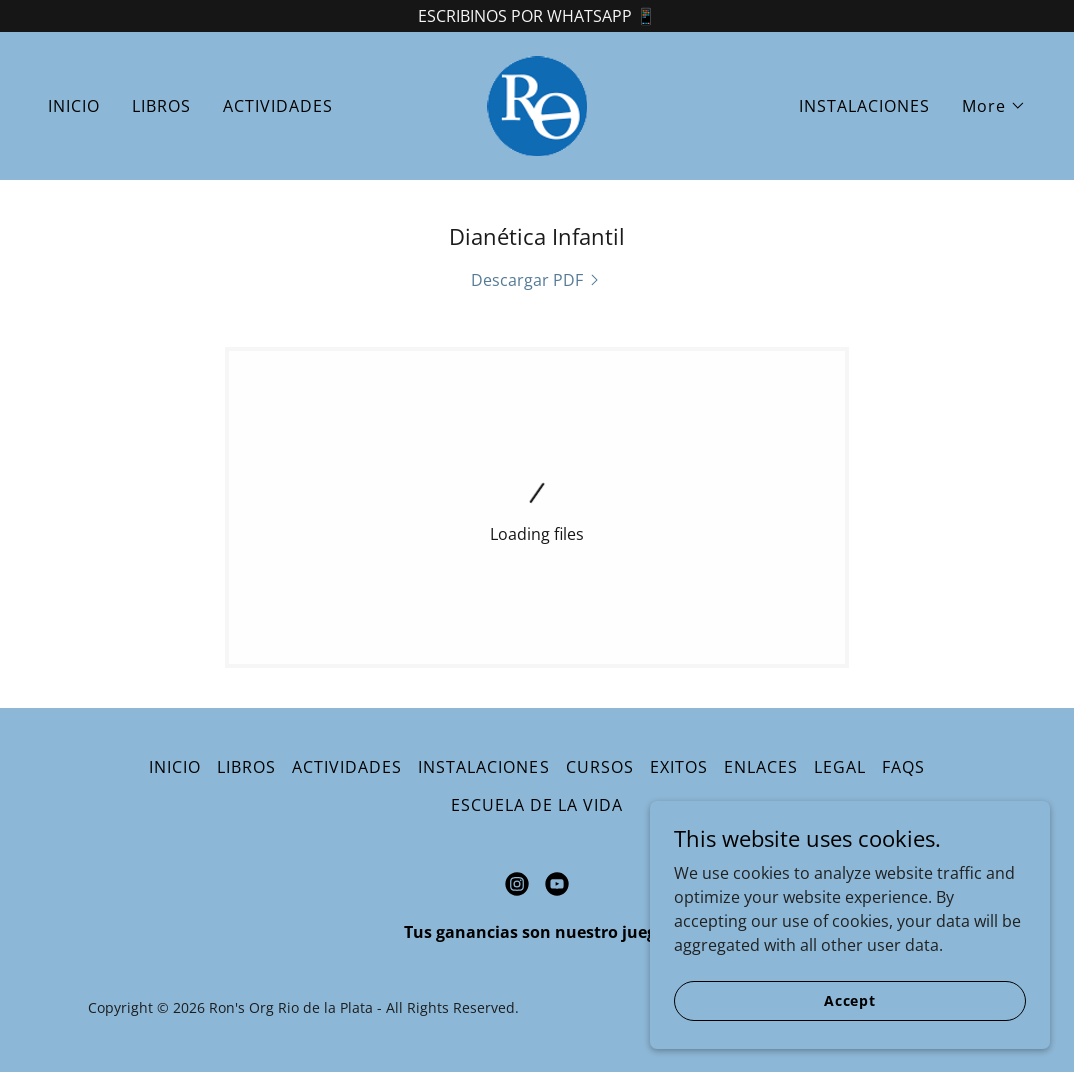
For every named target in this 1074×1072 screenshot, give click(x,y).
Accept (850, 1000)
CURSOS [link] (600, 767)
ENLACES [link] (761, 767)
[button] (994, 106)
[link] (537, 104)
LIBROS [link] (161, 106)
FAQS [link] (903, 767)
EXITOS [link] (679, 767)
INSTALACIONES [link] (864, 106)
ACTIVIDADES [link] (278, 106)
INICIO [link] (74, 106)
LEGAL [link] (840, 767)
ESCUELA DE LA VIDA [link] (537, 805)
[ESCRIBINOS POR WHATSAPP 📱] (537, 16)
